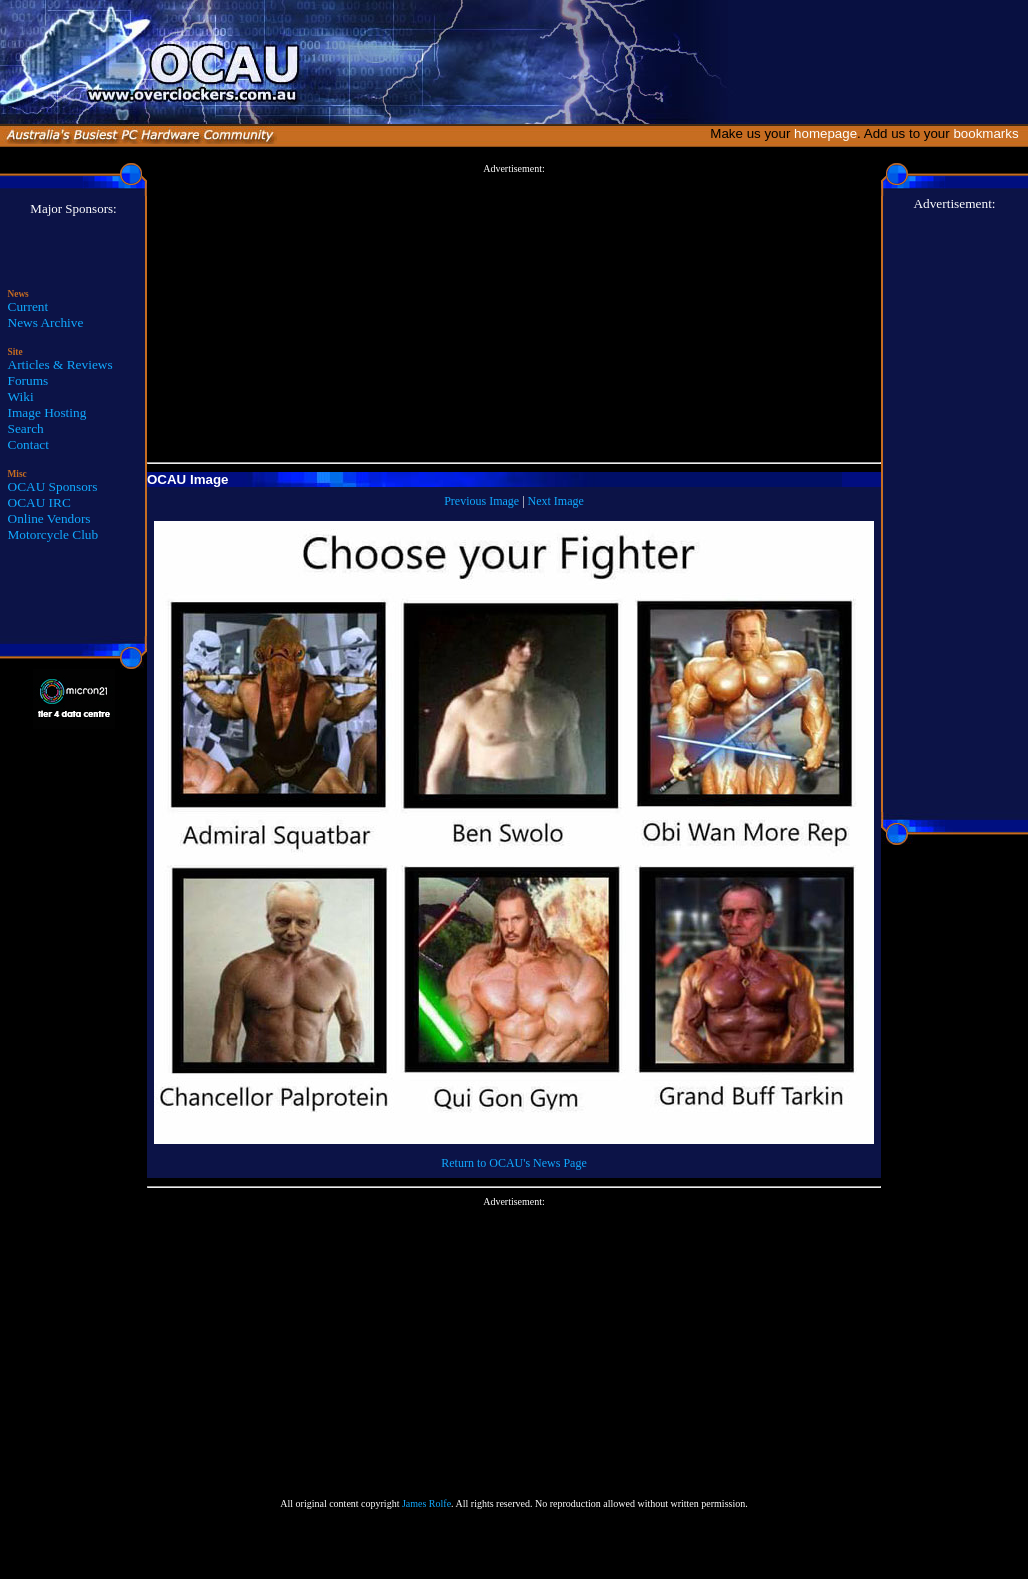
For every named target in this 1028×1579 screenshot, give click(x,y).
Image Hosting (47, 412)
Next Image (556, 501)
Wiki (21, 396)
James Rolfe (426, 1503)
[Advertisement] (514, 314)
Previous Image (481, 501)
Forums (28, 380)
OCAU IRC (39, 502)
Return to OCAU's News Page (513, 1163)
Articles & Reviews (60, 364)
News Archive (46, 322)
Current (28, 306)
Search (26, 428)
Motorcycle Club (53, 534)
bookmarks (989, 133)
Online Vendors (49, 518)
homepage (825, 133)
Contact (28, 444)
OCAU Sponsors (53, 486)
